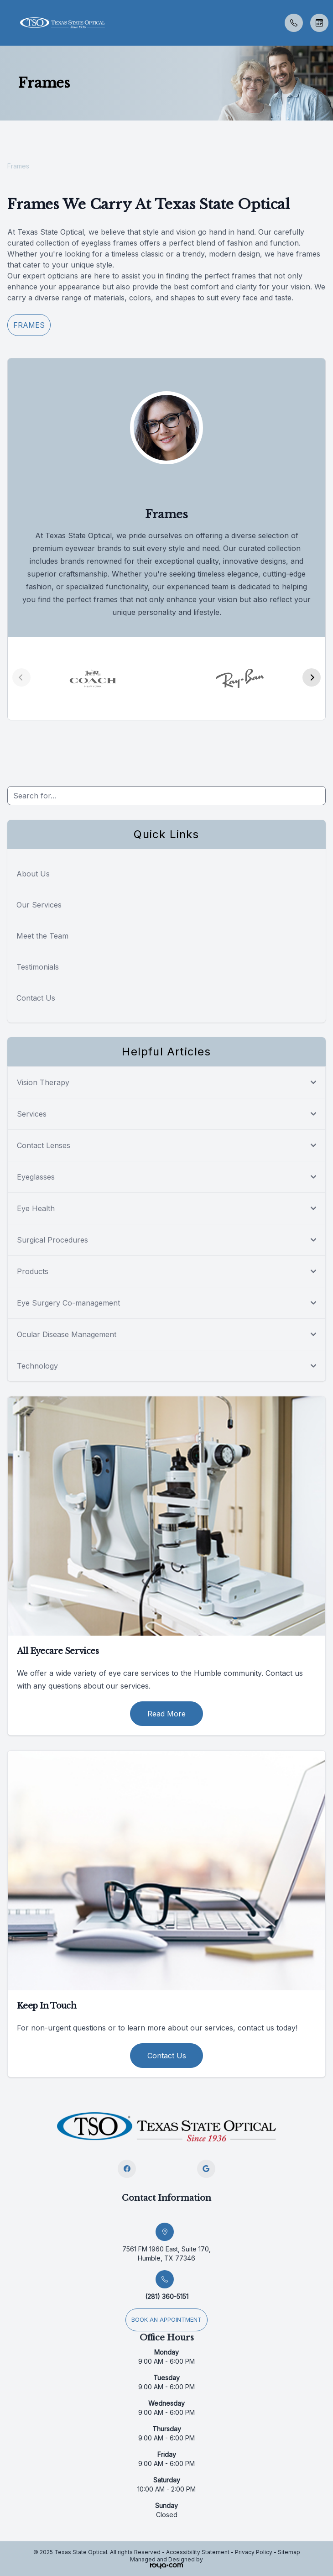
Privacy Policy (253, 2552)
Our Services (39, 904)
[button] (7, 23)
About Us (33, 873)
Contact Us (35, 997)
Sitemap (289, 2552)
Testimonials (37, 966)
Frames (29, 325)
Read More (166, 1713)
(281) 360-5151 (166, 2296)
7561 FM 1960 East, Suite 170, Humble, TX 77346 (166, 2253)
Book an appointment (166, 2319)
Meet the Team (42, 935)
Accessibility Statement (197, 2552)
